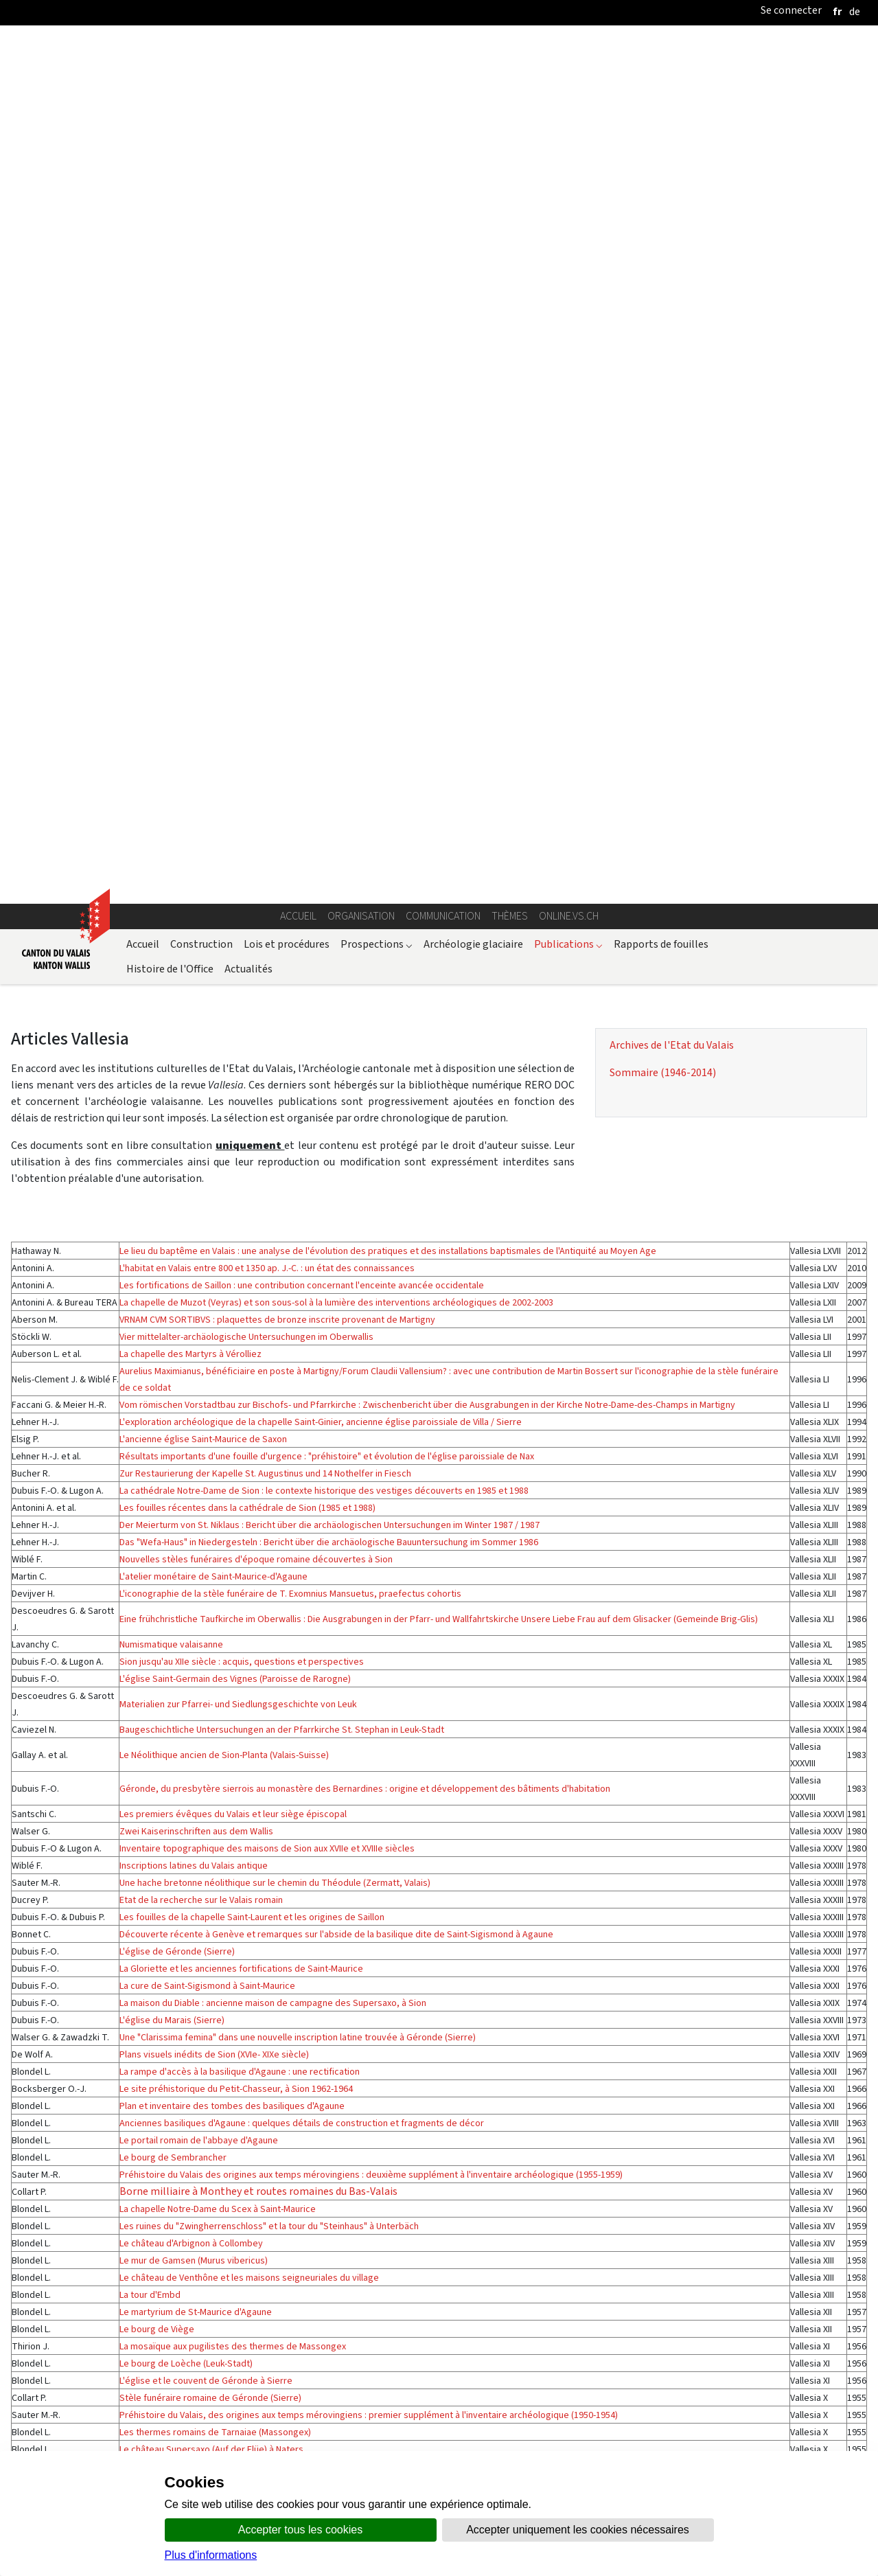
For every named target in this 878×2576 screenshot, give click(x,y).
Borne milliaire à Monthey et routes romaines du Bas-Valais (258, 1594)
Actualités (248, 204)
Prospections (376, 179)
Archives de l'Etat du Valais (672, 280)
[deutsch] (854, 11)
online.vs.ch (569, 152)
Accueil (298, 152)
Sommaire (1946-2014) (663, 308)
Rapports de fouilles (661, 179)
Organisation (361, 152)
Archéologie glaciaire (473, 179)
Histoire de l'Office (169, 204)
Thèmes (510, 152)
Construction (201, 179)
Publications (568, 179)
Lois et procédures (287, 179)
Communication (443, 152)
